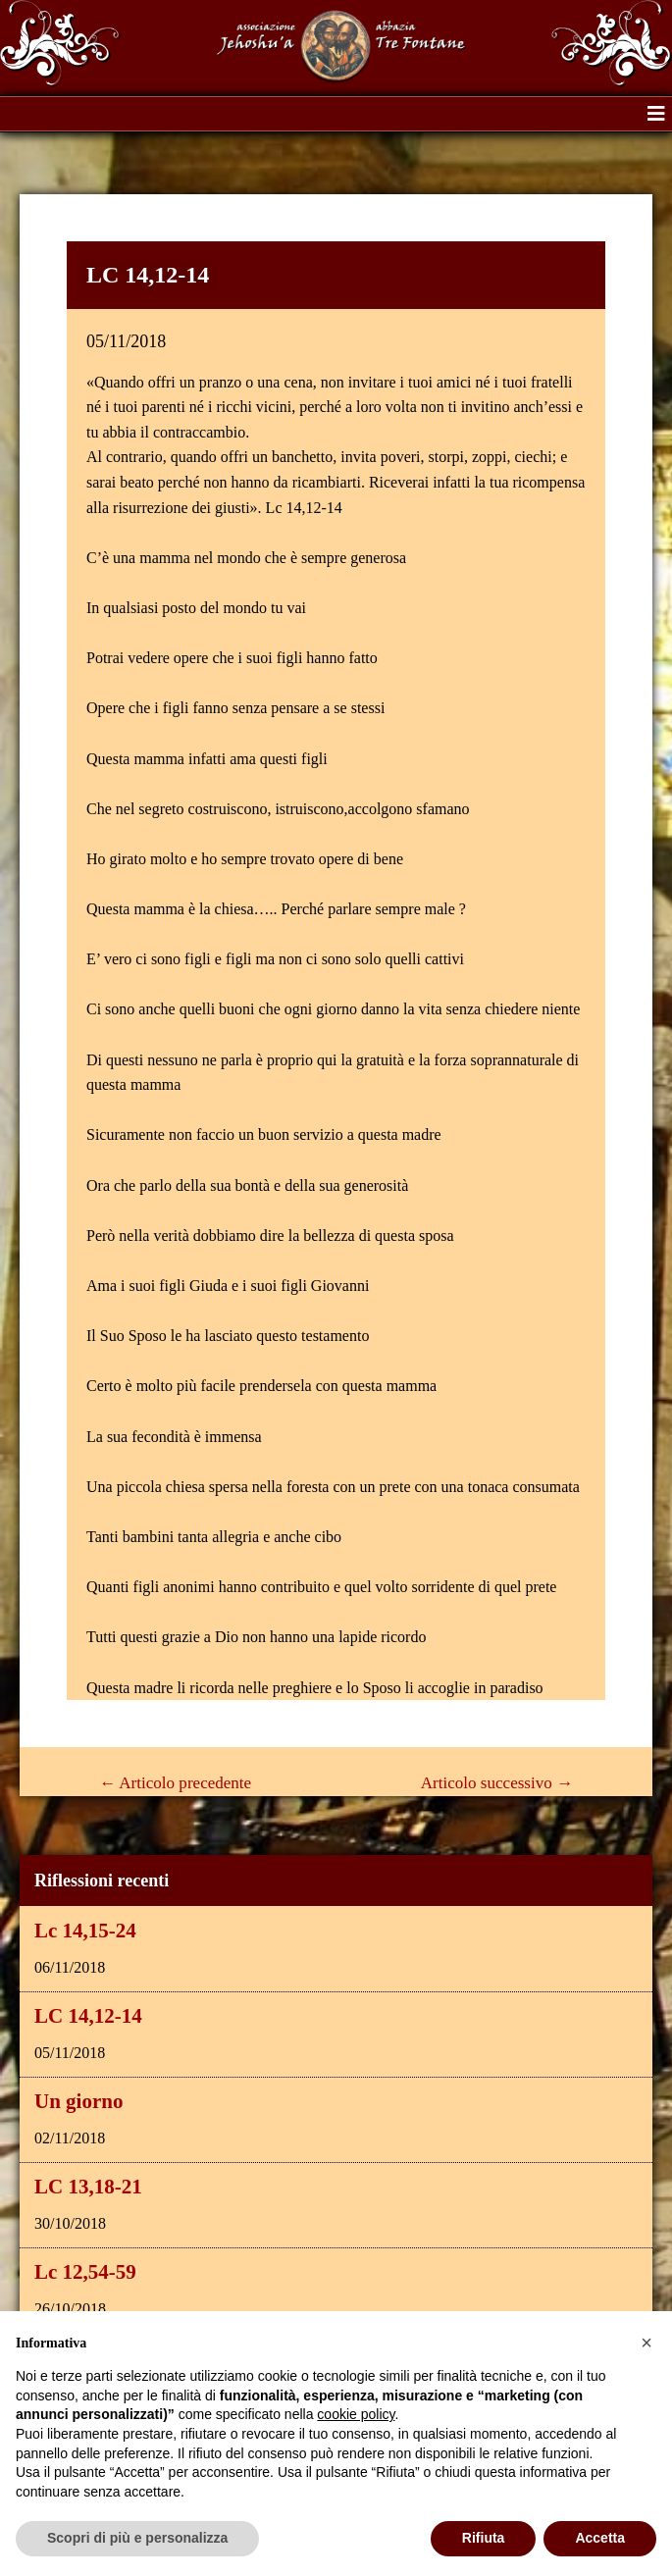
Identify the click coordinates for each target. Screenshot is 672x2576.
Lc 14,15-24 (85, 1930)
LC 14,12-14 (88, 2016)
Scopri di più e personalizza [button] (137, 2538)
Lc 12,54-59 (85, 2272)
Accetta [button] (600, 2538)
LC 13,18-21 (88, 2186)
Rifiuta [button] (483, 2538)
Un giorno (78, 2101)
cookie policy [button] (355, 2414)
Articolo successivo (497, 1783)
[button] (656, 113)
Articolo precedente (175, 1783)
